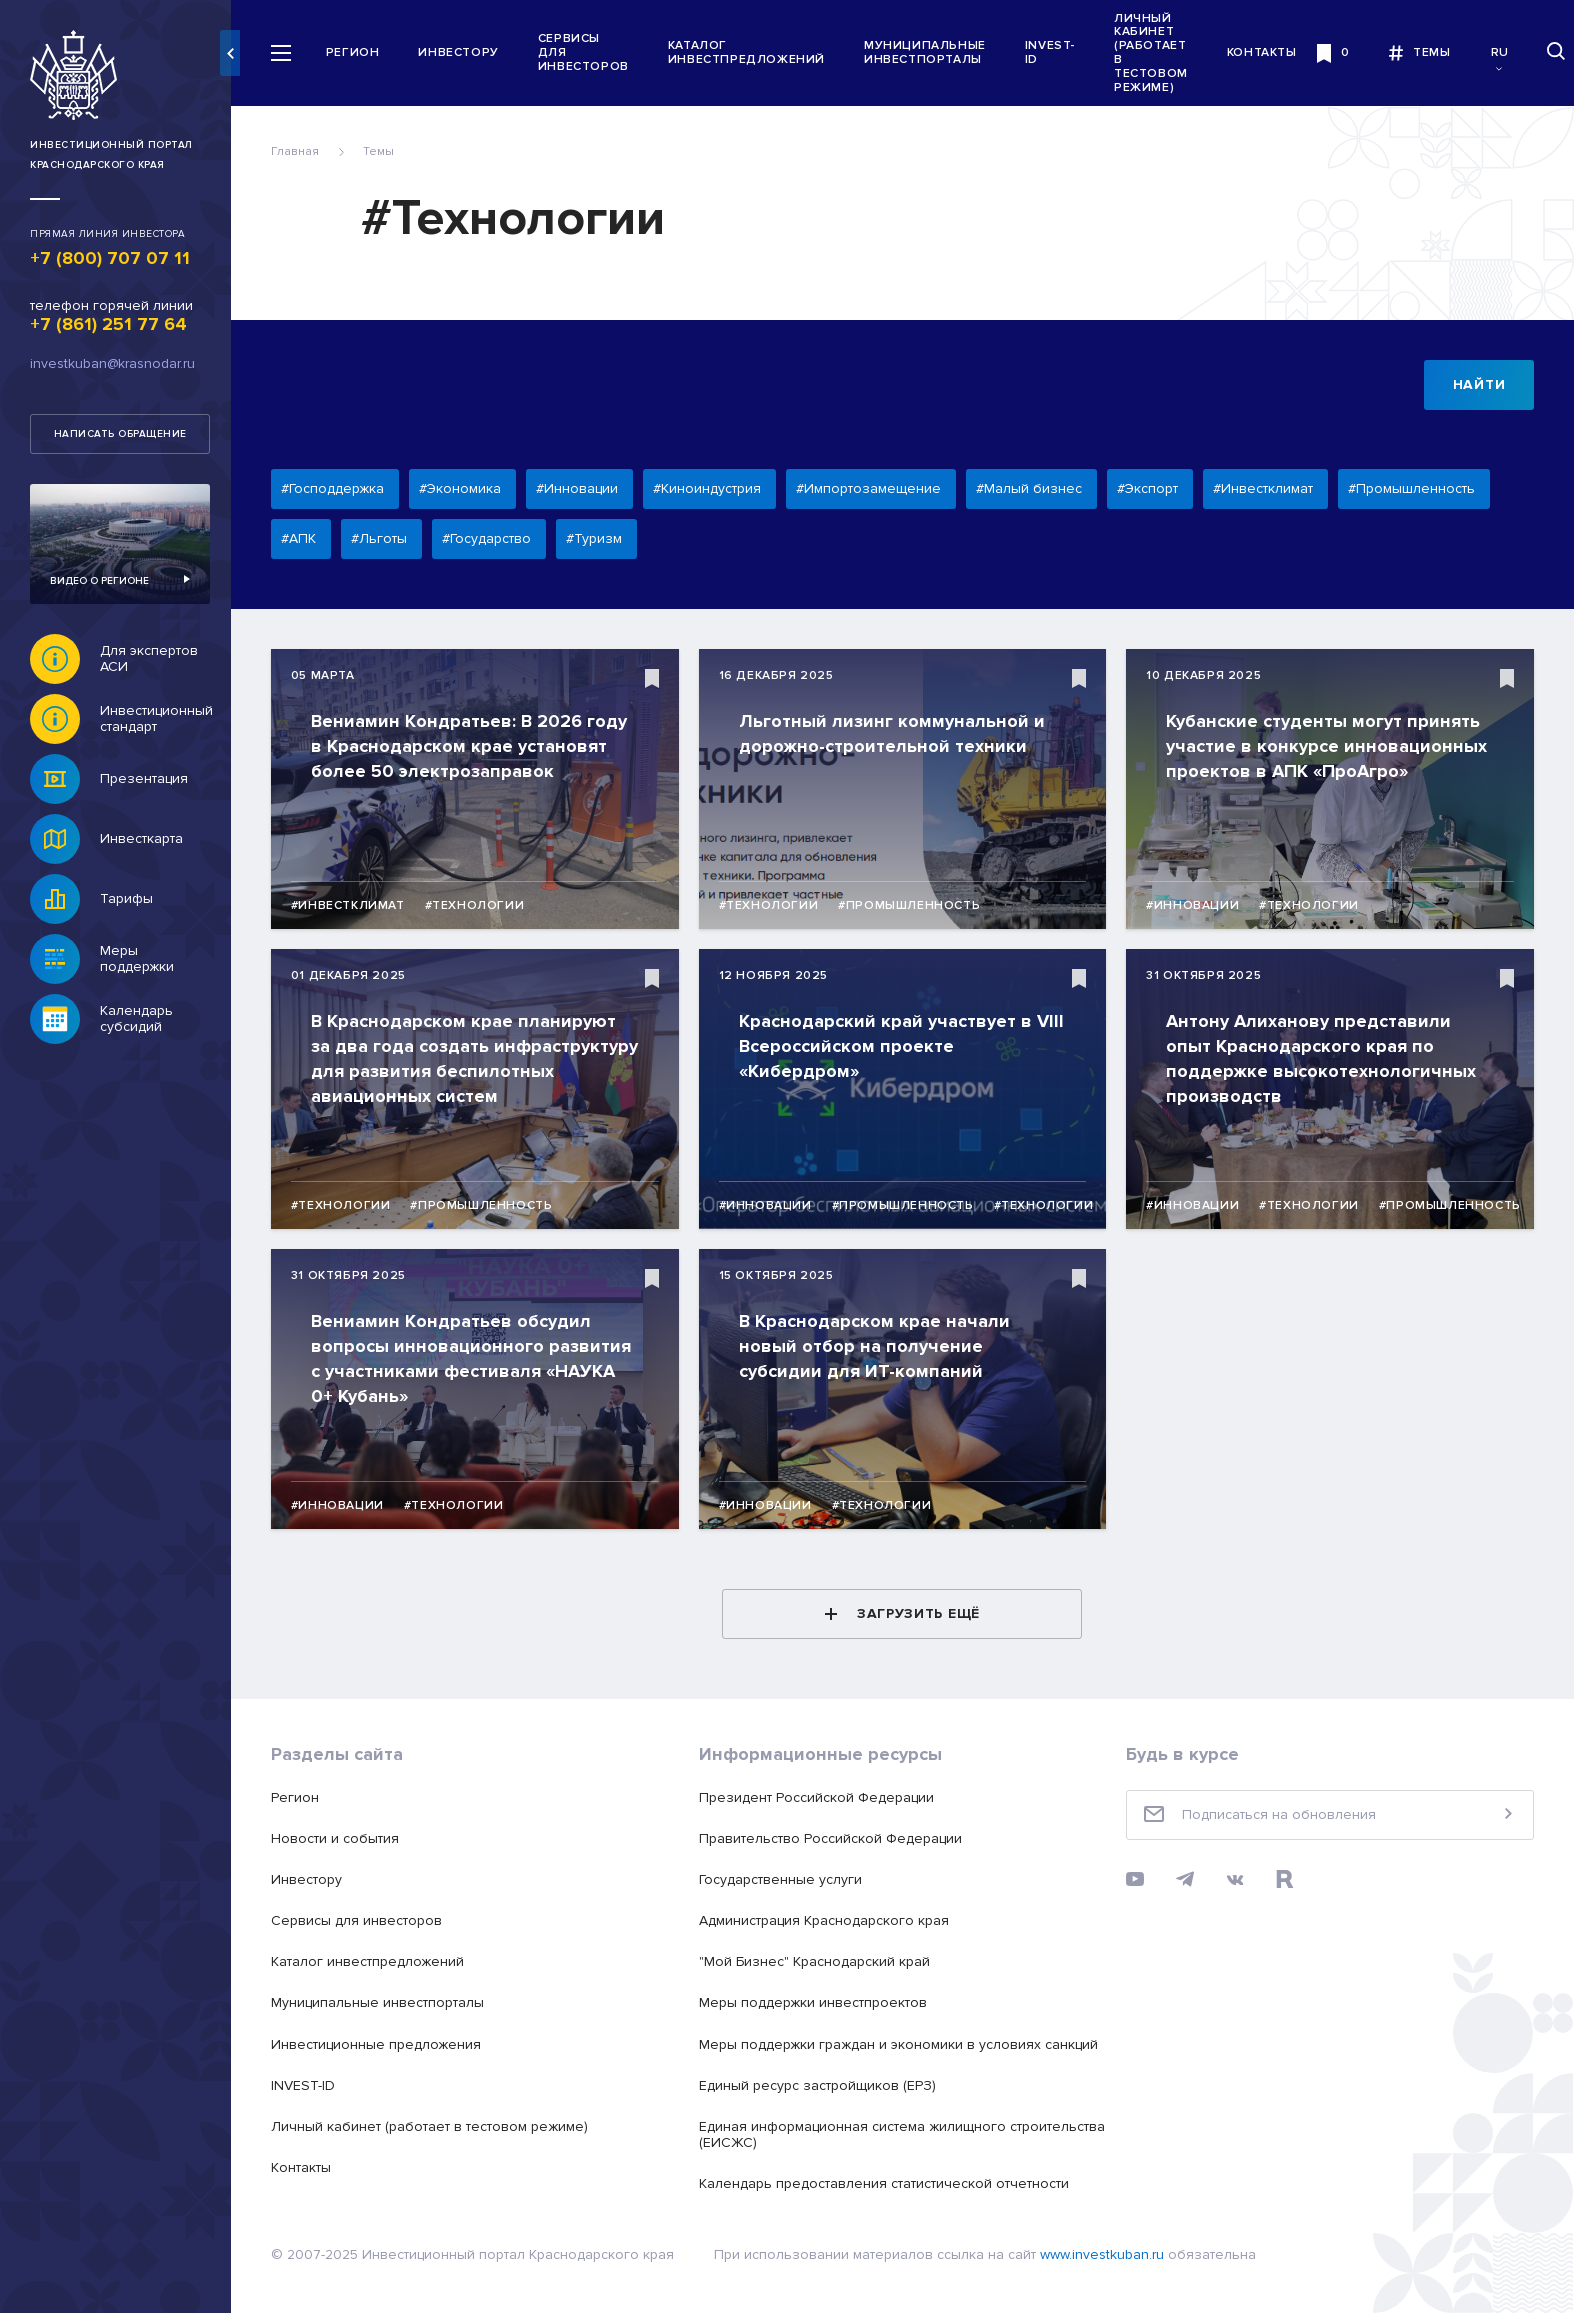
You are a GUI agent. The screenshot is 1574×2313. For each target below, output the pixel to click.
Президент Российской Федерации (822, 1797)
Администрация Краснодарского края (830, 1920)
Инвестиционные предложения (385, 2044)
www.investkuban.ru (1111, 2254)
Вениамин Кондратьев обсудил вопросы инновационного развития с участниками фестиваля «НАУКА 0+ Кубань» (480, 1358)
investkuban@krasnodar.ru (112, 363)
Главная (304, 151)
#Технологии (484, 905)
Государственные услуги (786, 1879)
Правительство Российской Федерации (836, 1838)
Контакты (1271, 52)
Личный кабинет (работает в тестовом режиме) (1160, 53)
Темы (387, 151)
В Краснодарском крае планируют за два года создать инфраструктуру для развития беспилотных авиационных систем (475, 1058)
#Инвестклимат (357, 905)
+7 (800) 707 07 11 (110, 258)
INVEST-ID (1059, 52)
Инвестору (468, 52)
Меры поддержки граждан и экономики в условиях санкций (904, 2044)
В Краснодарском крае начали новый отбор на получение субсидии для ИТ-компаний (880, 1346)
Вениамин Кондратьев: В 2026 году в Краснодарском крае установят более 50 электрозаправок (478, 746)
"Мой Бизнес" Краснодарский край (820, 1961)
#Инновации (1195, 905)
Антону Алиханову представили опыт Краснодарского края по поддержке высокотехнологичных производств (1324, 1058)
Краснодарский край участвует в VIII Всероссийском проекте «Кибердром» (891, 1046)
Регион (362, 52)
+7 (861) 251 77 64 (108, 324)
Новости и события (344, 1838)
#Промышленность (915, 905)
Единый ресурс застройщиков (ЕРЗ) (823, 2085)
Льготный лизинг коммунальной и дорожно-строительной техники (898, 733)
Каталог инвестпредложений (755, 52)
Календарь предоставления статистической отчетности (890, 2183)
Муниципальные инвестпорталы (934, 52)
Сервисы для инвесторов (592, 52)
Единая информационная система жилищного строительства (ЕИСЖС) (858, 2134)
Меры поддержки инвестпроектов (819, 2002)
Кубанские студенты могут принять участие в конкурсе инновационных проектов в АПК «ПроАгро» (1329, 746)
